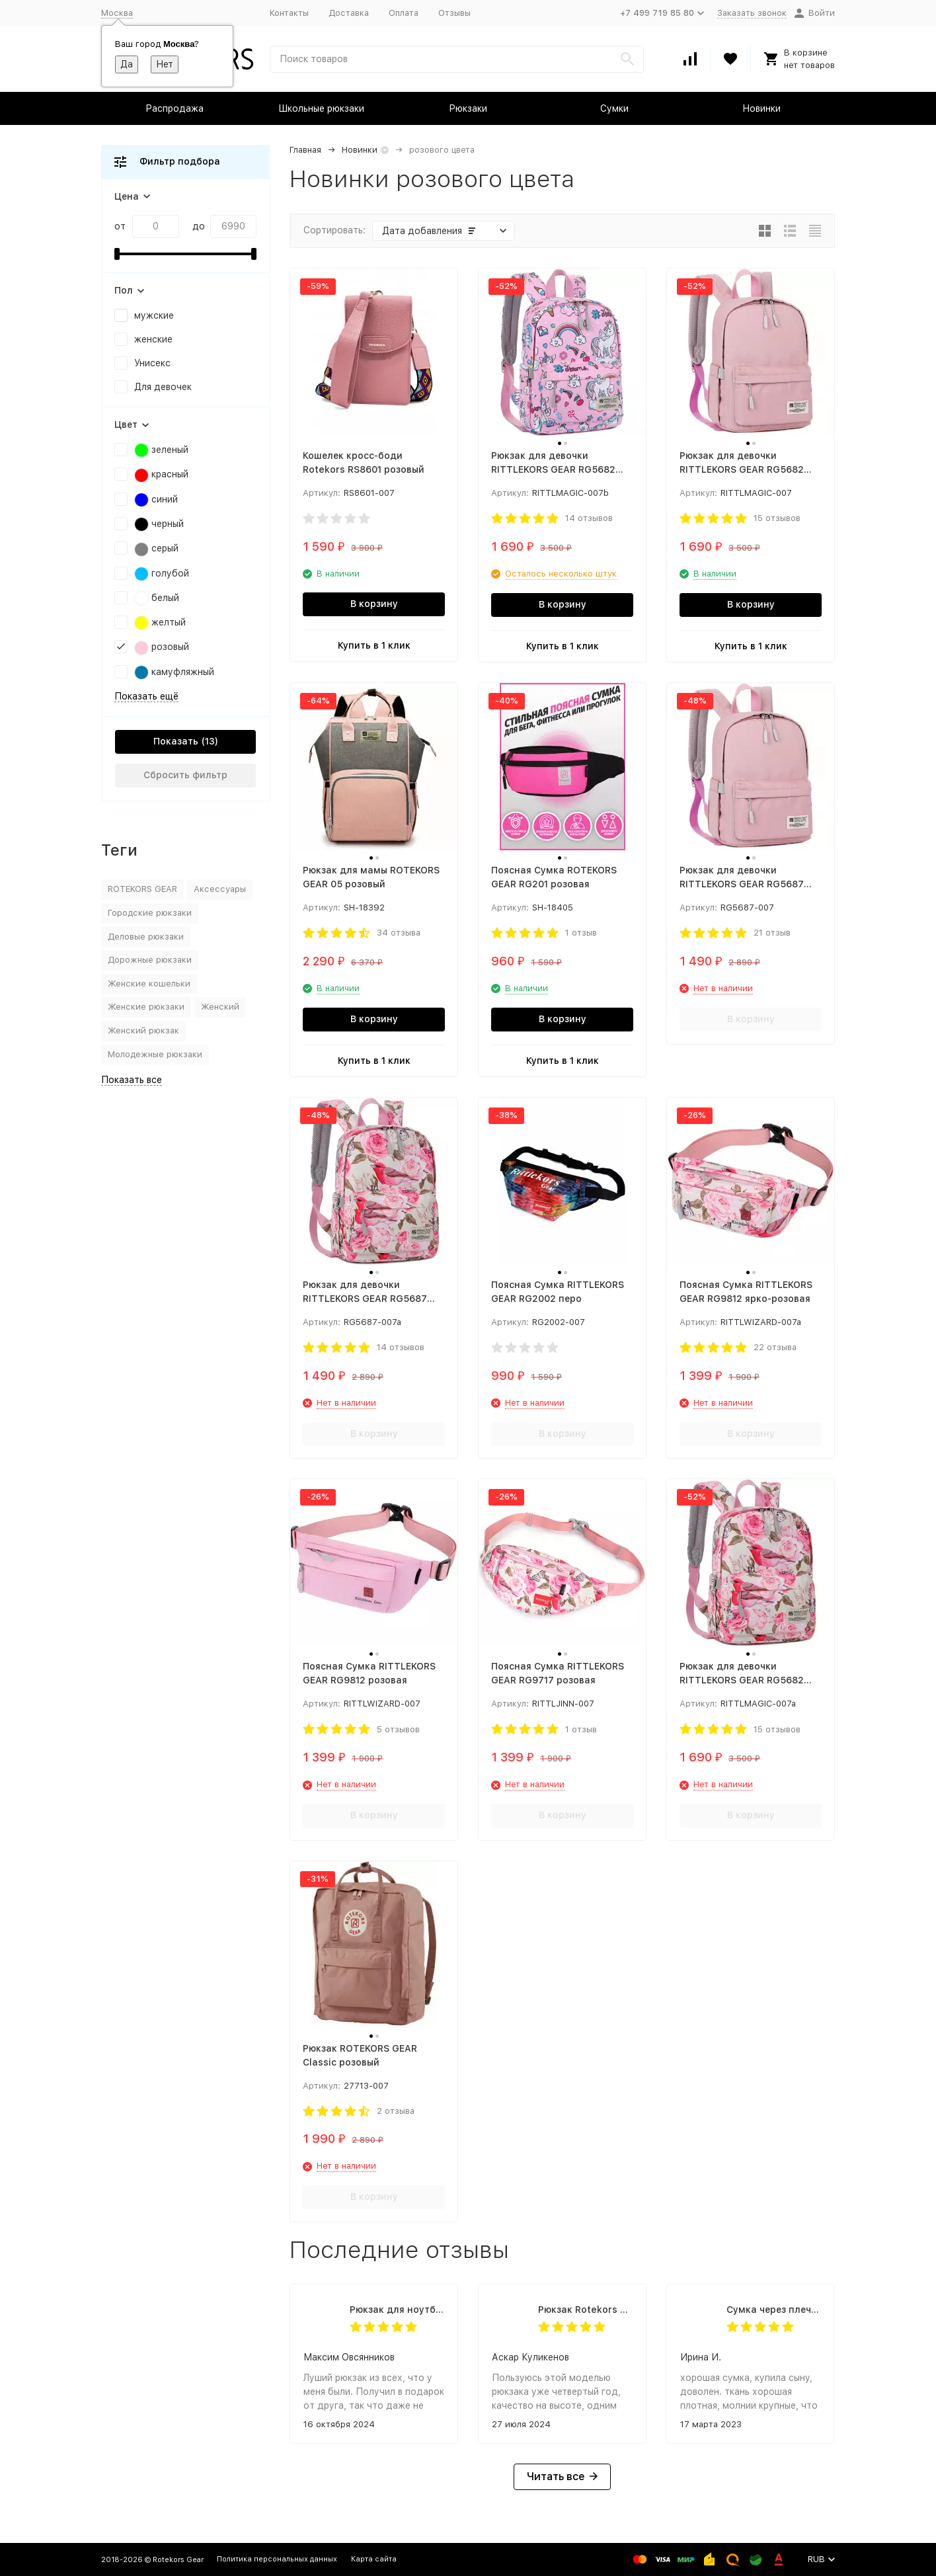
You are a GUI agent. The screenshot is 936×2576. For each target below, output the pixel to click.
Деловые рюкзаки (146, 937)
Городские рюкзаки (150, 913)
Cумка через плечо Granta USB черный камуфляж (773, 2309)
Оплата (403, 13)
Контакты (289, 13)
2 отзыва (395, 2111)
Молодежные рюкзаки (155, 1054)
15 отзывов (777, 518)
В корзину (374, 603)
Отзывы (454, 13)
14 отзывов (589, 518)
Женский (220, 1007)
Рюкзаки (468, 108)
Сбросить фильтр (185, 775)
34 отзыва (398, 933)
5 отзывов (398, 1729)
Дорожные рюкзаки (150, 960)
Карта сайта (374, 2559)
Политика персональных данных (277, 2559)
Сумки (614, 108)
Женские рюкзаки (146, 1007)
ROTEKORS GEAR (142, 889)
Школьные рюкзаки (321, 108)
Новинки (761, 108)
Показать (175, 741)
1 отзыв (581, 933)
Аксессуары (220, 889)
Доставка (349, 13)
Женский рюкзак (143, 1030)
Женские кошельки (149, 983)
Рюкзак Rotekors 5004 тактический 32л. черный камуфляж (585, 2309)
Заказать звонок (752, 13)
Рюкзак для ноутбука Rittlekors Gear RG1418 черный (397, 2309)
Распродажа (174, 108)
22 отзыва (775, 1347)
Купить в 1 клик (374, 645)
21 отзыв (772, 933)
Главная (305, 150)
